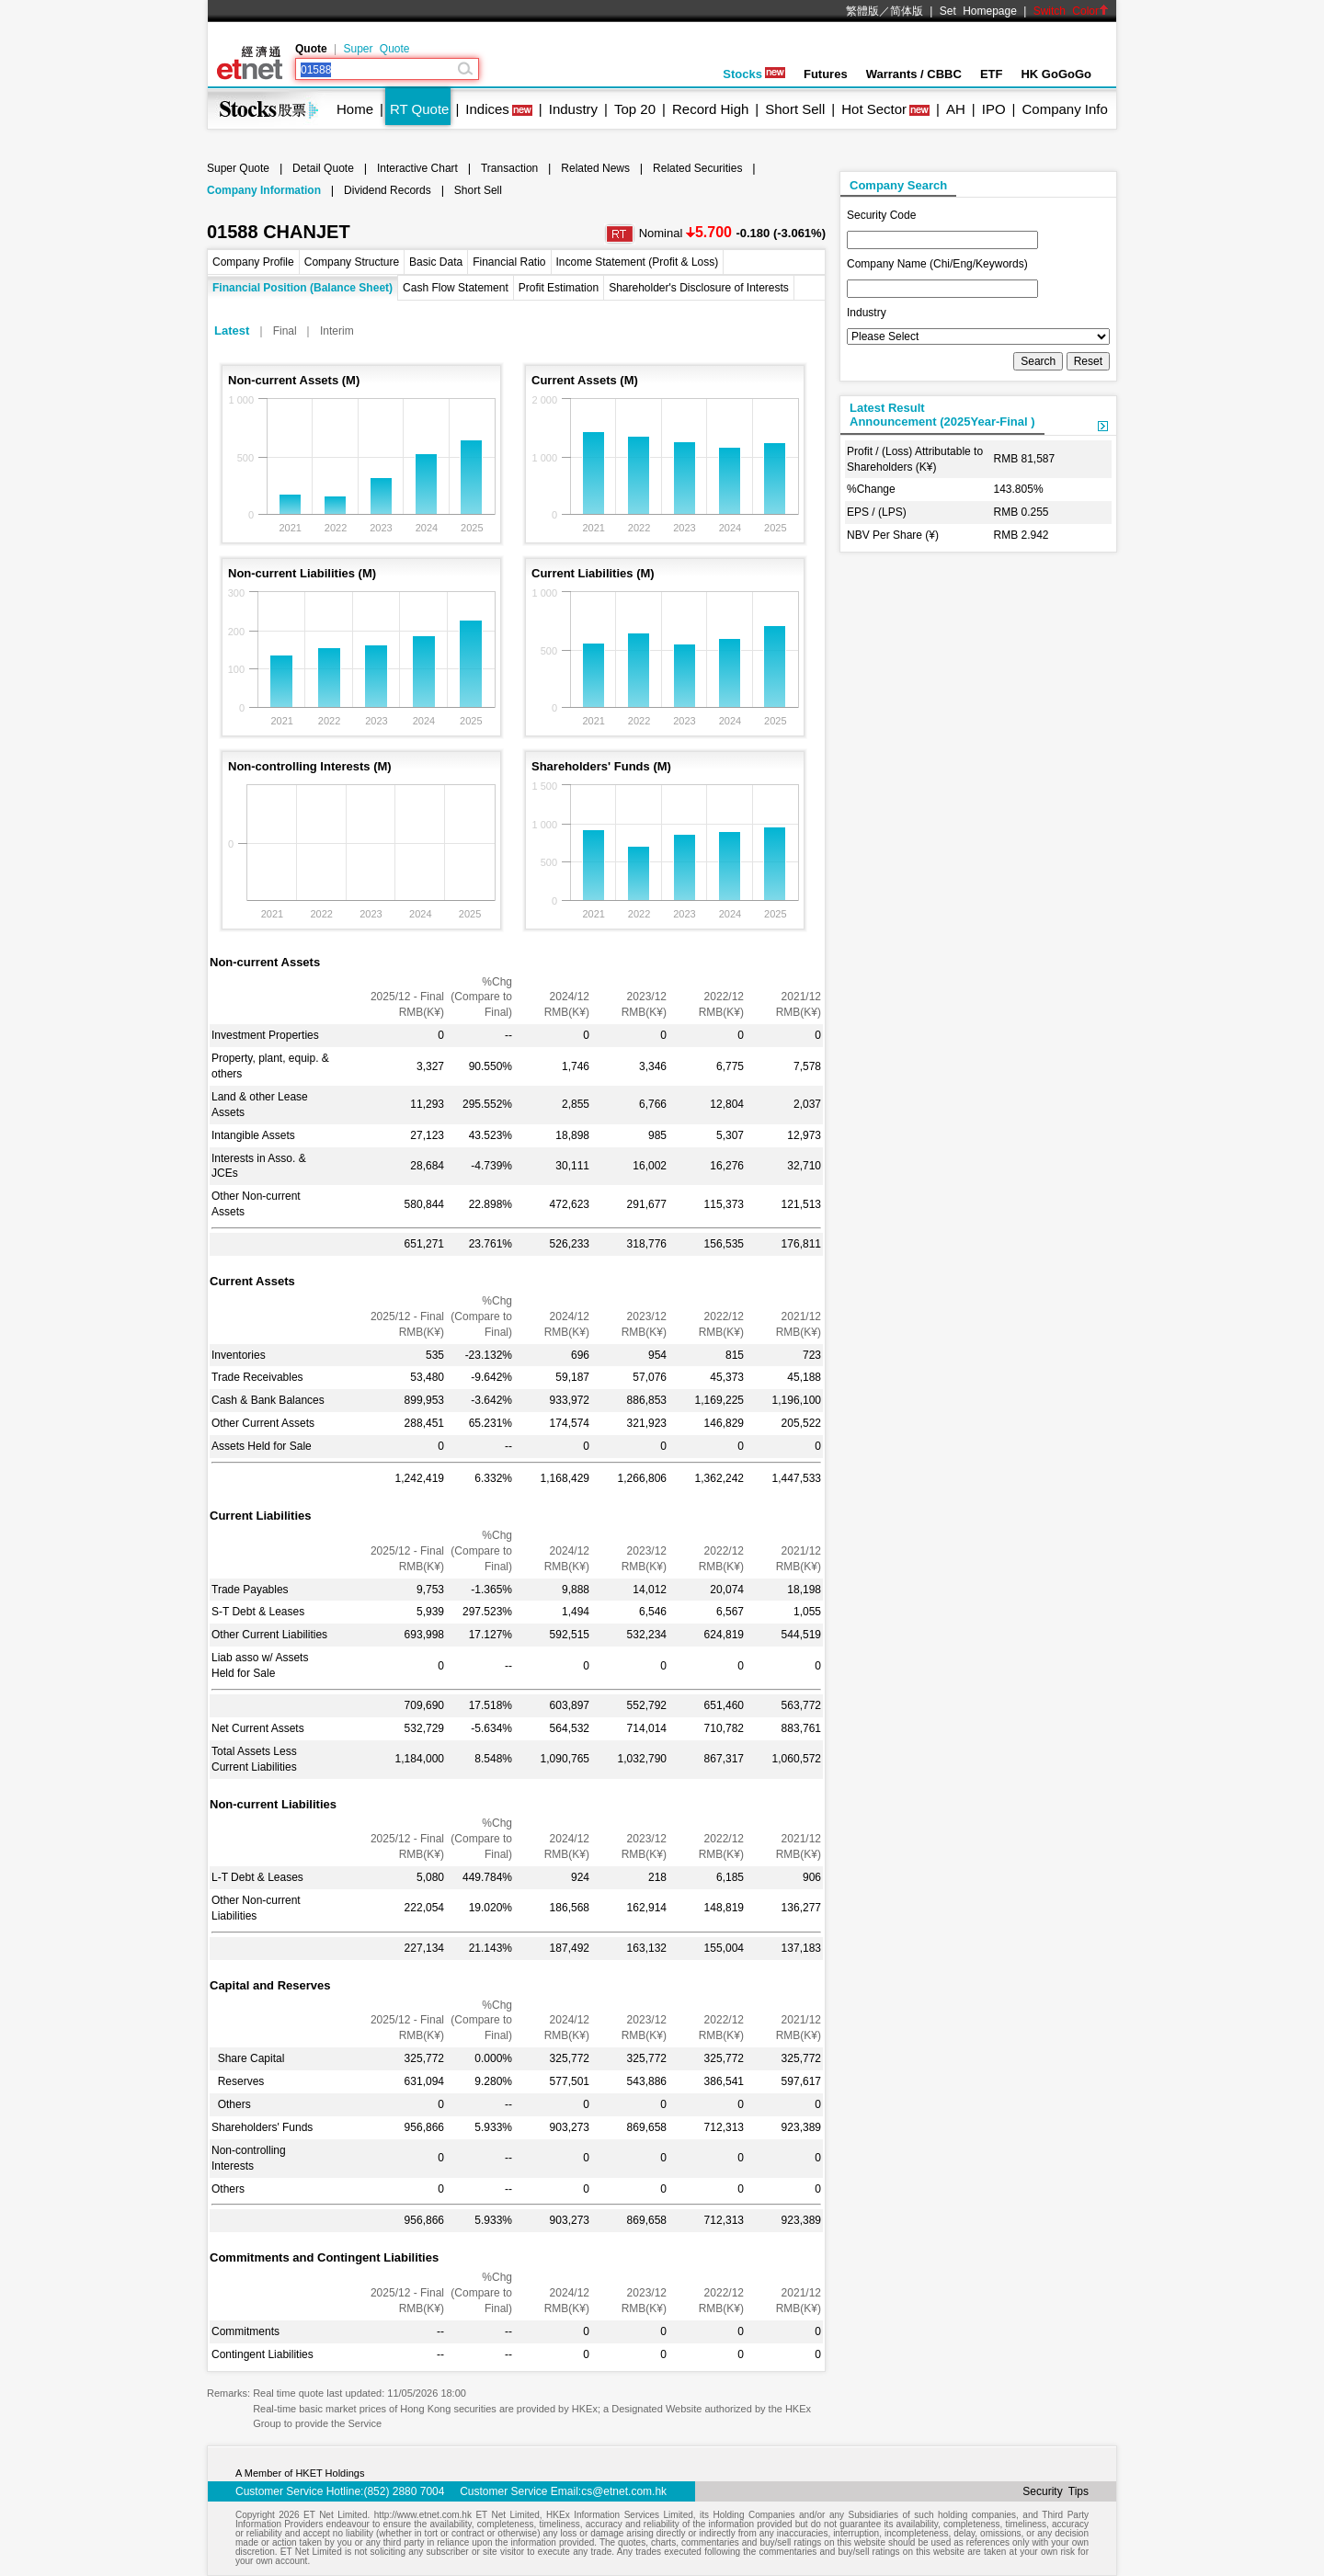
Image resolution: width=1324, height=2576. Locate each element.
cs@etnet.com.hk (624, 2491)
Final (285, 331)
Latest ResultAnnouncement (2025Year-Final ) (942, 414)
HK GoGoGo (1056, 74)
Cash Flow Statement (455, 287)
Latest (231, 330)
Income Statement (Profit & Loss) (637, 262)
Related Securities (697, 168)
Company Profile (253, 262)
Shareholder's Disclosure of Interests (699, 287)
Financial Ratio (509, 262)
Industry (573, 109)
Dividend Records (387, 190)
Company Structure (351, 262)
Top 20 (635, 109)
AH (955, 109)
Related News (595, 168)
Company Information (264, 190)
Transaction (509, 168)
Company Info (1064, 109)
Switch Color (1071, 11)
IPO (994, 109)
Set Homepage (978, 11)
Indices (487, 109)
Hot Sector (874, 109)
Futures (826, 74)
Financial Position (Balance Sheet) (302, 287)
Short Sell (795, 109)
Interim (337, 331)
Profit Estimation (559, 287)
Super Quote (376, 48)
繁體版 (862, 11)
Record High (710, 109)
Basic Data (435, 262)
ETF (991, 74)
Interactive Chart (417, 168)
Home (355, 109)
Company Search (898, 185)
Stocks (754, 74)
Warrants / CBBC (914, 74)
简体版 (906, 11)
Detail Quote (323, 168)
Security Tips (1055, 2491)
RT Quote (419, 109)
